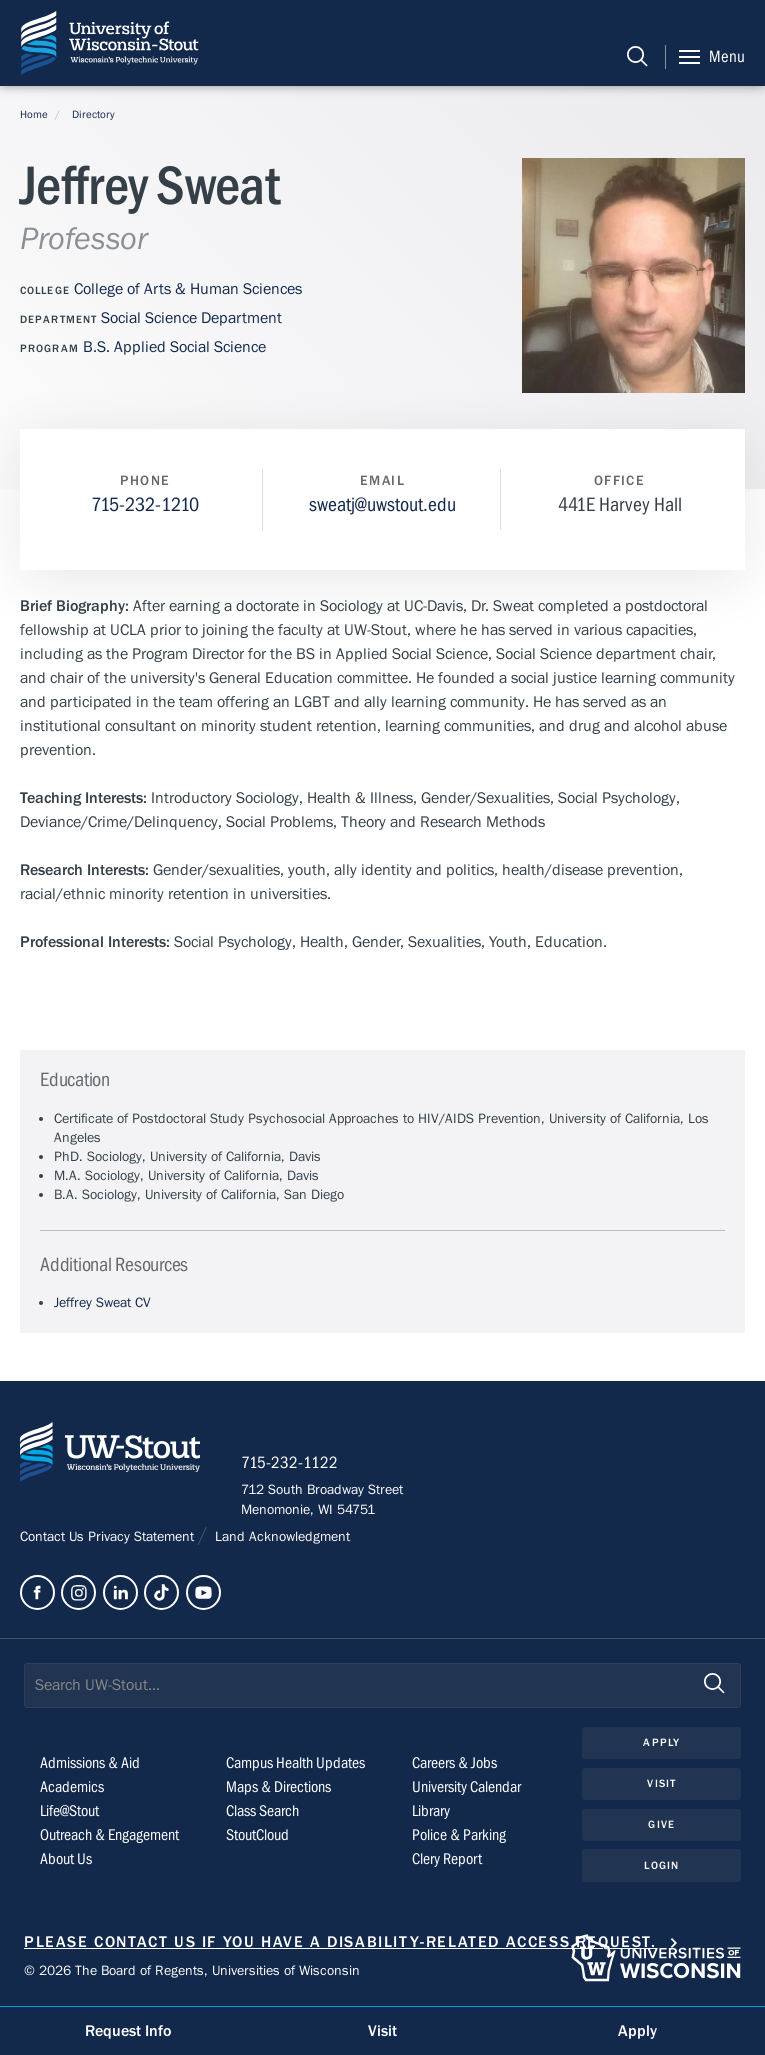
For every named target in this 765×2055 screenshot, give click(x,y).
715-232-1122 (289, 1463)
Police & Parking (459, 1835)
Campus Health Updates (295, 1763)
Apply (661, 1742)
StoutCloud (257, 1835)
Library (431, 1811)
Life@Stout (69, 1811)
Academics (72, 1787)
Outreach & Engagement (109, 1835)
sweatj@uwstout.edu (382, 504)
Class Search (262, 1811)
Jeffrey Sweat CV (102, 1303)
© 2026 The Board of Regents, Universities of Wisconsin (192, 1971)
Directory (93, 114)
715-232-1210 (145, 504)
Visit (661, 1783)
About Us (66, 1859)
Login (661, 1865)
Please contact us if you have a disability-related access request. (340, 1942)
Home (34, 114)
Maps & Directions (278, 1787)
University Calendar (466, 1787)
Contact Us (54, 1537)
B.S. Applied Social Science (174, 347)
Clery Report (447, 1859)
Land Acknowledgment (280, 1537)
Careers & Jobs (454, 1763)
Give (661, 1824)
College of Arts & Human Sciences (188, 289)
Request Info (128, 2031)
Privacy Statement (143, 1537)
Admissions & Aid (90, 1763)
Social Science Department (191, 318)
